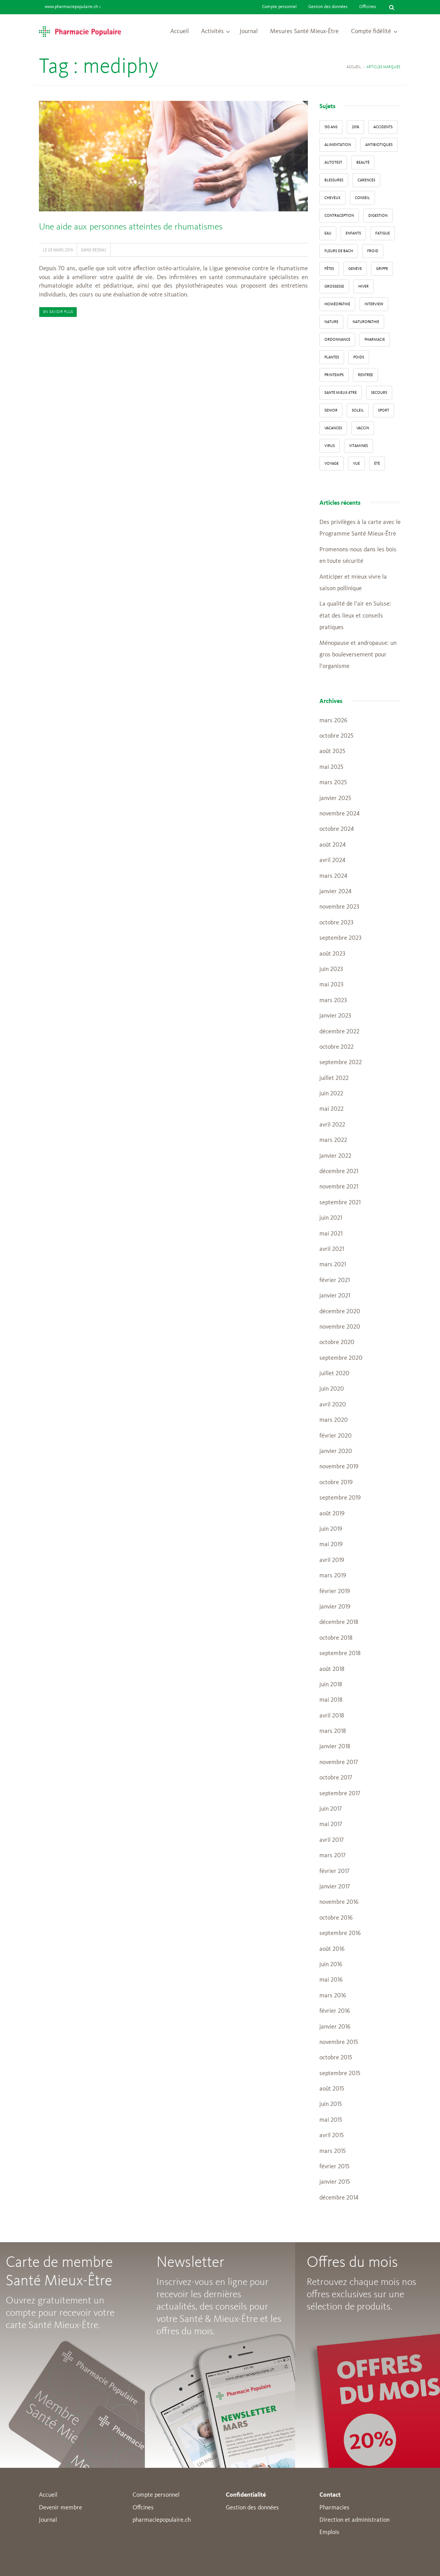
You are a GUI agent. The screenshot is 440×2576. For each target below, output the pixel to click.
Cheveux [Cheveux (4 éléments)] (332, 198)
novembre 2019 (338, 1467)
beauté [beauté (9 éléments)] (362, 162)
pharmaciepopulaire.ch (162, 2520)
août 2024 (332, 845)
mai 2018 (331, 1700)
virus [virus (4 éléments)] (329, 446)
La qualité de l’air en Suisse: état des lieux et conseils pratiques (355, 616)
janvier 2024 (335, 892)
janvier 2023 (335, 1016)
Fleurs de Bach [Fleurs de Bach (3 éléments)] (338, 251)
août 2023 (332, 954)
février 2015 (334, 2167)
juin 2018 (330, 1685)
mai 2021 (331, 1234)
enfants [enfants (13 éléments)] (353, 233)
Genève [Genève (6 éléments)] (355, 269)
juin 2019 (330, 1529)
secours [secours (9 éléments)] (379, 393)
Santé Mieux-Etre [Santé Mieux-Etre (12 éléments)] (340, 393)
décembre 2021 (338, 1171)
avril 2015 (331, 2135)
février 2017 (334, 1871)
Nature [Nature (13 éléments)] (331, 322)
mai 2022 (331, 1109)
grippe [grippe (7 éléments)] (382, 269)
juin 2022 (331, 1094)
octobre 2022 (336, 1047)
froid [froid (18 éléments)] (372, 251)
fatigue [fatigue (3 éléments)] (382, 233)
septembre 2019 (340, 1498)
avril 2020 (332, 1405)
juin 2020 (331, 1389)
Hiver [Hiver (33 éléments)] (363, 286)
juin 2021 (330, 1218)
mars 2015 (332, 2151)
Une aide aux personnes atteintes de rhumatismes (130, 227)
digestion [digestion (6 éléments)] (378, 216)
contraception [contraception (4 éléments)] (339, 216)
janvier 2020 (335, 1451)
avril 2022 (332, 1125)
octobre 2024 (336, 829)
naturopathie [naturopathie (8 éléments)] (366, 322)
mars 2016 (332, 1996)
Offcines (143, 2508)
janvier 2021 (334, 1296)
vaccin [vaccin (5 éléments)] (362, 428)
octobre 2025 (336, 736)
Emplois (329, 2532)
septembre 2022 (340, 1063)
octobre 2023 (336, 923)
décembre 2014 (338, 2198)
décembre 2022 (339, 1032)
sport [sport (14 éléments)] (383, 410)
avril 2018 (331, 1716)
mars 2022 (333, 1140)
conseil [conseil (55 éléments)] (362, 198)
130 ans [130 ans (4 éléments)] (331, 127)
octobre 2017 (335, 1778)
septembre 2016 (340, 1933)
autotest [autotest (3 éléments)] (333, 162)
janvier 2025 (335, 798)
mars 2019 (332, 1576)
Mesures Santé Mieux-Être (304, 31)
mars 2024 (333, 876)
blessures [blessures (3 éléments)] (333, 180)
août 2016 (331, 1949)
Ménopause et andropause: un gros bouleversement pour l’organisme (357, 655)
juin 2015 (330, 2104)
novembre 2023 (339, 907)
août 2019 (331, 1514)
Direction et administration (354, 2520)
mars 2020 (333, 1420)
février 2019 (334, 1591)
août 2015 (331, 2089)
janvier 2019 (334, 1607)
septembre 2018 (340, 1653)
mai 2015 (330, 2120)
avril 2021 (331, 1249)
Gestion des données (328, 7)
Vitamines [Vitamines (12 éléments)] (358, 446)
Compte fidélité (371, 31)
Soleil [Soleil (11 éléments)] (358, 410)
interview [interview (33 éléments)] (373, 304)
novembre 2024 (339, 814)
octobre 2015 (335, 2058)
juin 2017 (330, 1809)
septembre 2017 (339, 1794)
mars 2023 (333, 1001)
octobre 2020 (336, 1342)
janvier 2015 (334, 2182)
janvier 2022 (335, 1156)
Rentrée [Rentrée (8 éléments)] (365, 375)
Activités (212, 31)
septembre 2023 (340, 938)
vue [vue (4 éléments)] (356, 463)
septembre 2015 (339, 2074)
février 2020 (335, 1436)
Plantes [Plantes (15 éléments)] (331, 357)
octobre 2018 (336, 1638)
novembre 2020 (339, 1327)
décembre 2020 (339, 1312)
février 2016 (334, 2011)
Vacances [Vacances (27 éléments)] (333, 428)
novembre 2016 (338, 1902)
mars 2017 (332, 1856)
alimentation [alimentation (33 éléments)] (337, 145)
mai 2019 (331, 1545)
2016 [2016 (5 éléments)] (355, 127)
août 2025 (332, 751)
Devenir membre (60, 2508)
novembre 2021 (338, 1187)
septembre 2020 (341, 1358)
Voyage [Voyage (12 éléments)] (331, 463)
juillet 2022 (334, 1078)
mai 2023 (331, 985)
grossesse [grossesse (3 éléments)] (334, 286)
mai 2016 (331, 1980)
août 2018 (331, 1669)
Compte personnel (279, 7)
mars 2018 (332, 1731)
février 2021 (334, 1280)
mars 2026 (333, 721)
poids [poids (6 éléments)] (358, 357)
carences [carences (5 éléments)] (366, 180)
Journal (249, 31)
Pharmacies (334, 2508)
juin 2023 (331, 969)
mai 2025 (331, 767)
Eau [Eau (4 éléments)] (327, 233)
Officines (367, 7)
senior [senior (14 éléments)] (331, 410)
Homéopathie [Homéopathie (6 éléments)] (337, 304)
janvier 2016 (334, 2027)
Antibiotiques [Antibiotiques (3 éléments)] (379, 145)
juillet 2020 (334, 1374)
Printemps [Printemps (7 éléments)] (334, 375)
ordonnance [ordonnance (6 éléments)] (337, 339)
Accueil (179, 31)
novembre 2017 (338, 1762)
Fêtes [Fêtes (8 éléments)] (329, 269)
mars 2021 (332, 1265)
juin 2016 (330, 1965)
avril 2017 (331, 1840)
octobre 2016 (336, 1918)
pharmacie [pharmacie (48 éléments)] (374, 339)
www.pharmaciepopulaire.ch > (73, 7)
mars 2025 (333, 783)
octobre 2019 (336, 1483)
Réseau (99, 250)
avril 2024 (332, 860)
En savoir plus (58, 312)
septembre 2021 (340, 1203)
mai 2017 (330, 1824)
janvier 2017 (334, 1887)
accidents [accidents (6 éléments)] (383, 127)
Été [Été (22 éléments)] (377, 463)
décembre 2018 (338, 1622)
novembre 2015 (338, 2042)
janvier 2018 (334, 1747)
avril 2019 (331, 1560)
